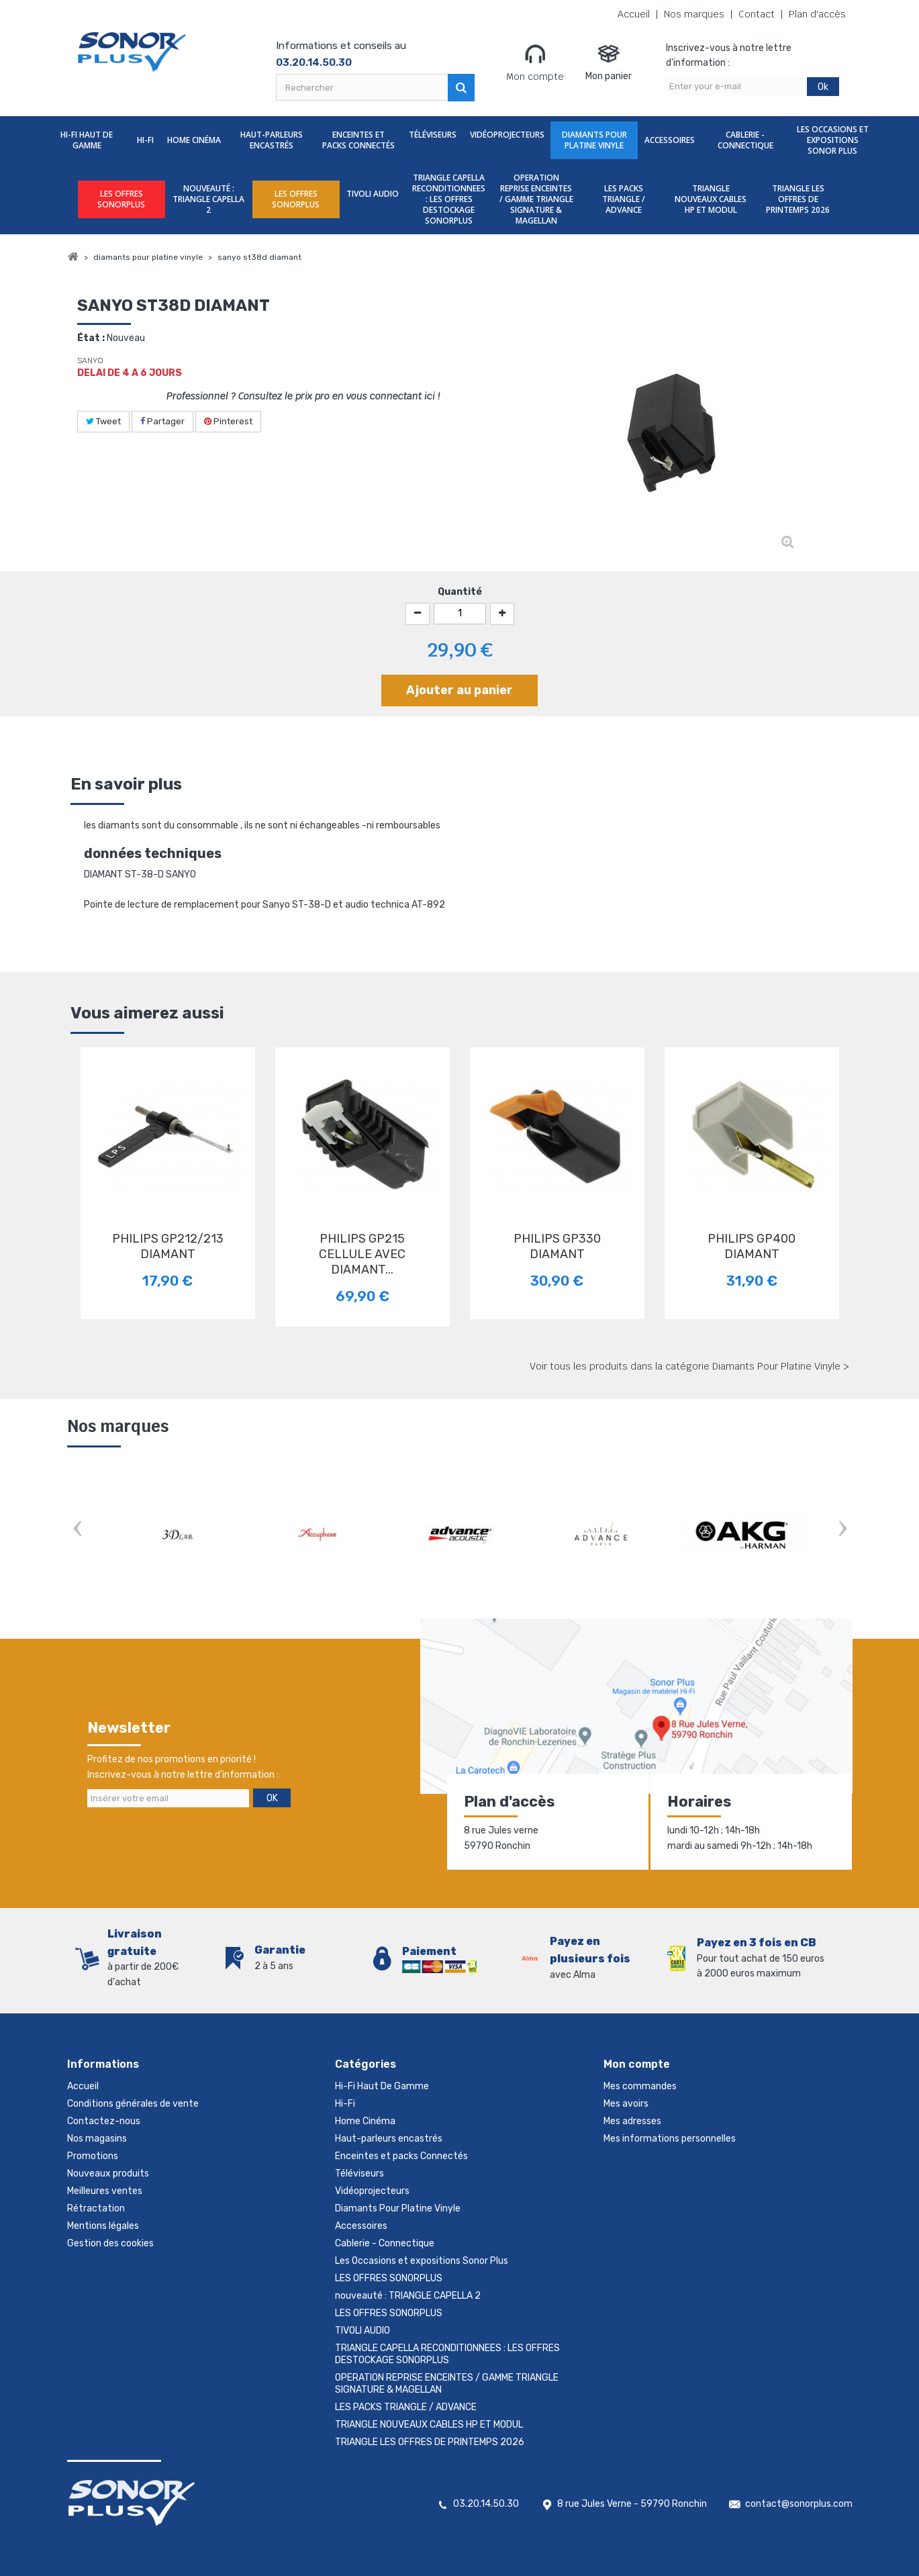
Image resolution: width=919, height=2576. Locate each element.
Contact (756, 14)
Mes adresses (632, 2121)
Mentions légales (103, 2226)
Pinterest (228, 421)
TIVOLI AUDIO (372, 193)
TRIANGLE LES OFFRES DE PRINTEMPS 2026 (798, 199)
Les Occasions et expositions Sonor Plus (833, 140)
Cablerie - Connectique (745, 140)
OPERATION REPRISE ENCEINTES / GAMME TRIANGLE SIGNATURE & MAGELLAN (536, 199)
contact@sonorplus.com (799, 2504)
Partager (162, 421)
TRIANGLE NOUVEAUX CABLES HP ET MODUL (710, 199)
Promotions (92, 2156)
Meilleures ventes (104, 2191)
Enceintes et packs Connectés (358, 140)
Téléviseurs (432, 134)
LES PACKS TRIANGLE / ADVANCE (623, 199)
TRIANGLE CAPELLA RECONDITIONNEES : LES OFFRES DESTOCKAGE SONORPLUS (448, 199)
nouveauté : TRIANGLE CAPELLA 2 (208, 199)
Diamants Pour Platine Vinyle (594, 140)
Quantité (460, 592)
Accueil (634, 14)
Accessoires (669, 140)
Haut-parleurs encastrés (271, 140)
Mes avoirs (625, 2103)
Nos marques (694, 14)
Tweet (103, 421)
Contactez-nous (103, 2121)
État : (91, 338)
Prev (77, 1529)
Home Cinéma (194, 140)
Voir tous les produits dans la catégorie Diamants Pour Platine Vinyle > (689, 1366)
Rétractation (96, 2208)
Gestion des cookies (110, 2243)
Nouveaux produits (108, 2173)
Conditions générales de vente (133, 2103)
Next (842, 1529)
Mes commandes (640, 2086)
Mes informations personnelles (669, 2138)
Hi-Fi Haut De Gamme (86, 140)
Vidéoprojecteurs (507, 134)
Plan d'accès (817, 14)
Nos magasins (97, 2138)
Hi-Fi (145, 140)
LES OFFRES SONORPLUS (121, 199)
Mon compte (535, 62)
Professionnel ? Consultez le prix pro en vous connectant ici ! (303, 396)
